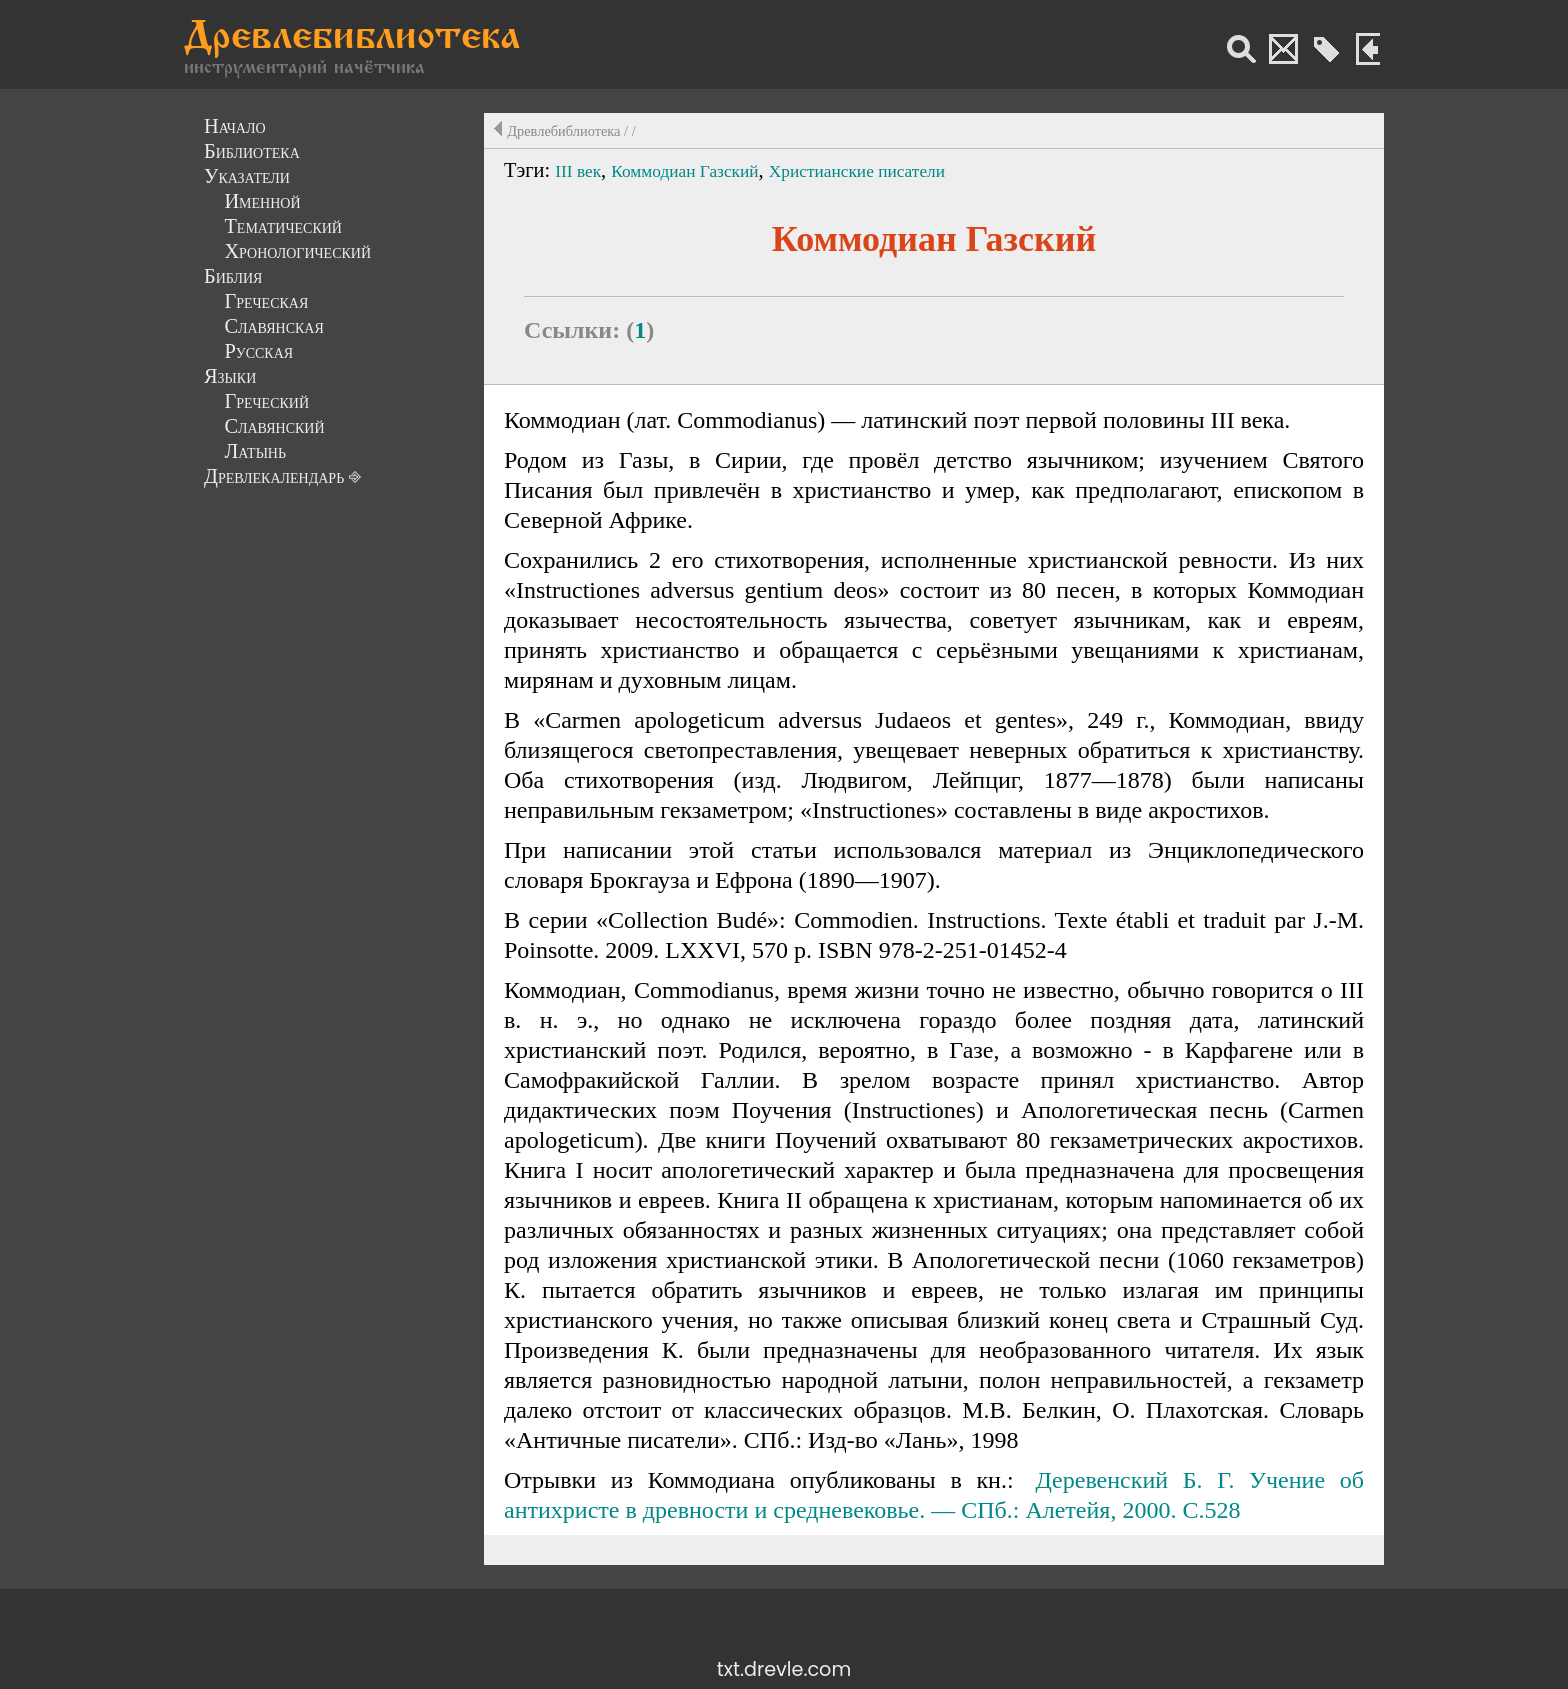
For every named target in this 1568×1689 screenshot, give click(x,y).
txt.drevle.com (784, 1669)
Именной (262, 201)
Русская (258, 351)
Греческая (266, 301)
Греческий (266, 401)
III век (578, 171)
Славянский (274, 426)
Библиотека (252, 151)
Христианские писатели (857, 171)
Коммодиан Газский (684, 171)
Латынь (255, 451)
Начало (235, 126)
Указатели (247, 176)
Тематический (283, 226)
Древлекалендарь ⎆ (282, 476)
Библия (233, 276)
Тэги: (529, 170)
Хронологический (297, 251)
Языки (230, 376)
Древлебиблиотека (352, 39)
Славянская (273, 326)
